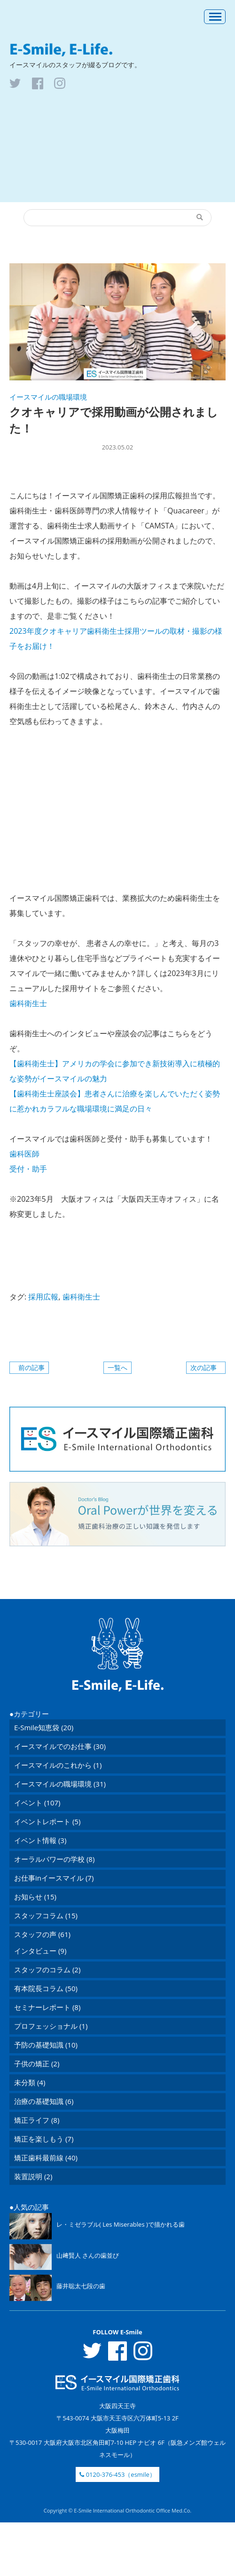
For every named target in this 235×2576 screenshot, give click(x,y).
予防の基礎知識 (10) (46, 2044)
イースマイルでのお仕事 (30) (60, 1746)
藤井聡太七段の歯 (80, 2286)
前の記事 (31, 1367)
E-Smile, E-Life (117, 49)
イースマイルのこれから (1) (58, 1765)
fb (37, 83)
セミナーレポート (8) (47, 2007)
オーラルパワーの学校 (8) (54, 1859)
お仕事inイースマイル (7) (54, 1878)
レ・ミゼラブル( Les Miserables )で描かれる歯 (120, 2224)
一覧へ (117, 1367)
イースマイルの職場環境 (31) (60, 1783)
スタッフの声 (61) (42, 1934)
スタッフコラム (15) (46, 1915)
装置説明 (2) (33, 2176)
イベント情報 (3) (40, 1840)
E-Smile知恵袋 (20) (43, 1727)
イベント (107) (37, 1802)
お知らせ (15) (35, 1896)
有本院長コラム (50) (46, 1988)
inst (59, 83)
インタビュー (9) (40, 1950)
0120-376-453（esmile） (117, 2474)
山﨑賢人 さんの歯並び (87, 2255)
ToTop (117, 1573)
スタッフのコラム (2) (47, 1969)
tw (15, 83)
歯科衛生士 (81, 1297)
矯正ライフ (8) (36, 2120)
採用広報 (43, 1297)
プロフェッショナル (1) (50, 2026)
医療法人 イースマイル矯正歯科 (55, 16)
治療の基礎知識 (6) (43, 2101)
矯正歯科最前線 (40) (46, 2157)
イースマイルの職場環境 (48, 397)
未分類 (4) (29, 2082)
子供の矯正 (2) (36, 2063)
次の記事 (203, 1367)
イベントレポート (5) (47, 1821)
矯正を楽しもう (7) (43, 2138)
